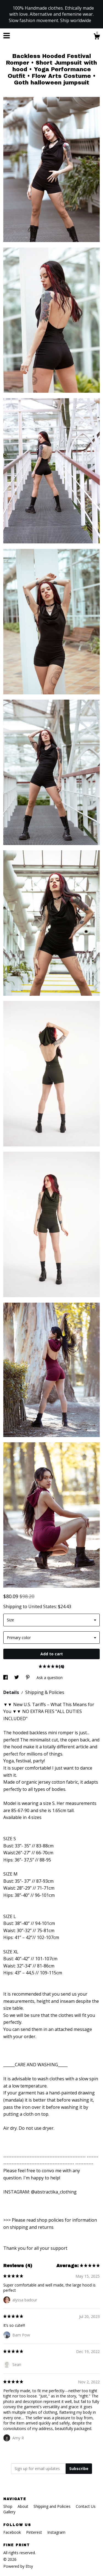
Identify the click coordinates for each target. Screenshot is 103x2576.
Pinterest (34, 2532)
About (23, 2506)
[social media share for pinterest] (28, 1677)
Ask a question (50, 1677)
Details (11, 1692)
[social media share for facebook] (6, 1677)
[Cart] (97, 37)
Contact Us (86, 2506)
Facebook (12, 2532)
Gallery (9, 2511)
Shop (8, 2506)
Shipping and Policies (53, 2506)
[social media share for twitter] (17, 1677)
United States (42, 1606)
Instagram (56, 2532)
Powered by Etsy (18, 2566)
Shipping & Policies (44, 1692)
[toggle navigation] (6, 35)
